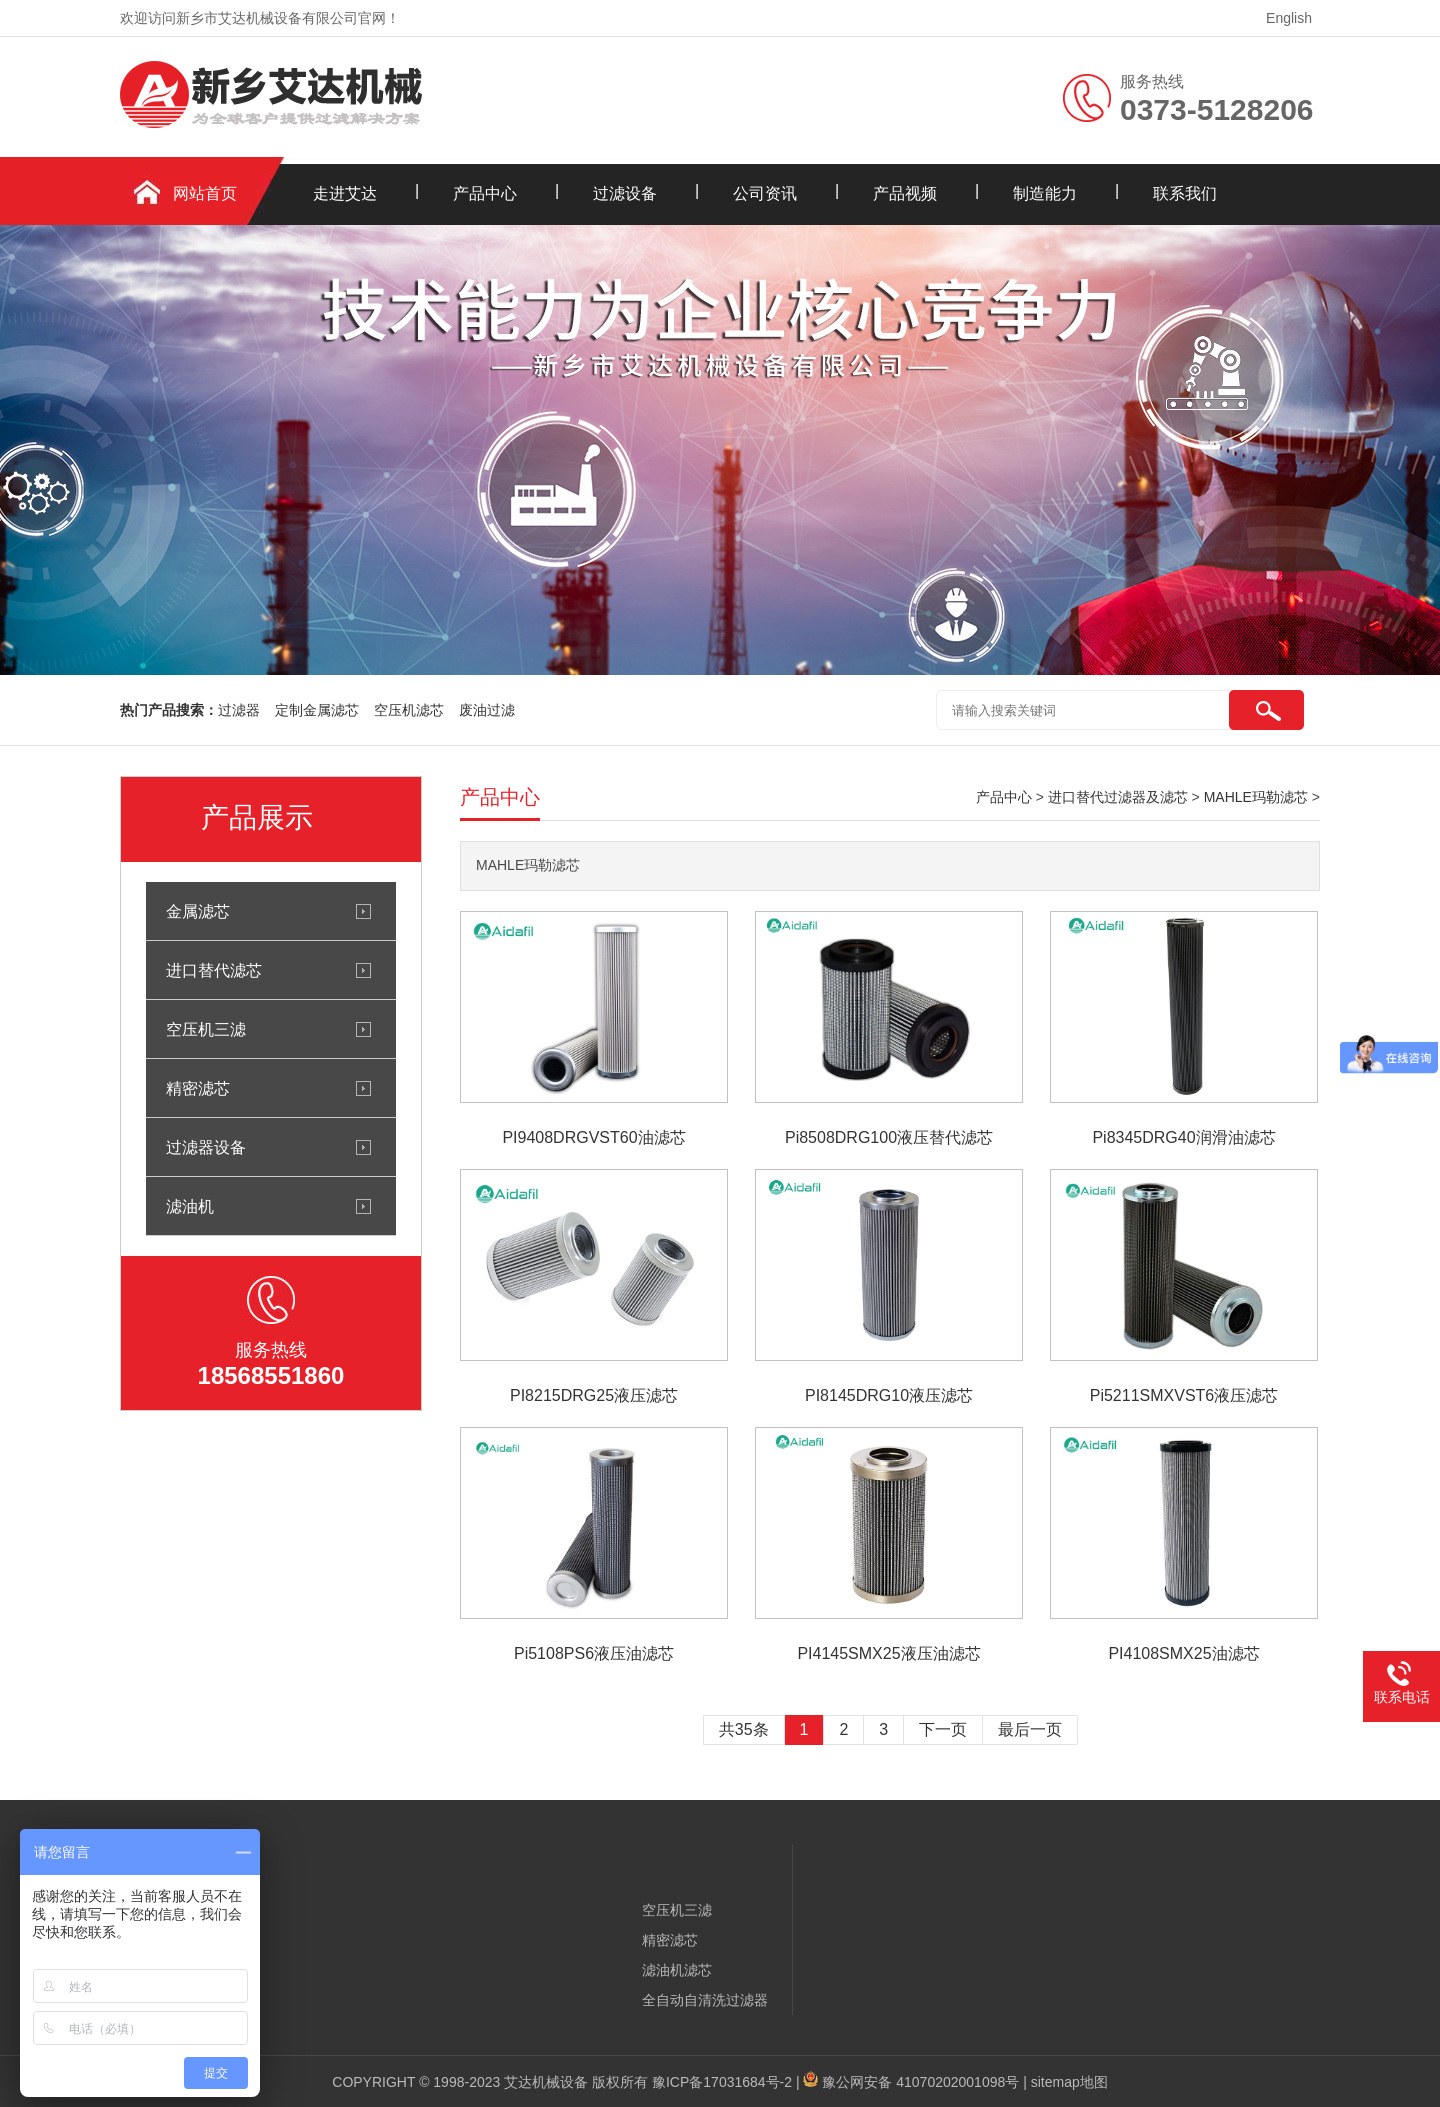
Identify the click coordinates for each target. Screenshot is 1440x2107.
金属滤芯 (198, 911)
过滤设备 (625, 193)
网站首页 (205, 193)
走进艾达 (345, 193)
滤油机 (190, 1206)
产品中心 (485, 193)
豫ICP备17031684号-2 (722, 2082)
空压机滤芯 (409, 710)
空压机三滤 (206, 1029)
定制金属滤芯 (317, 710)
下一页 (943, 1729)
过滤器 (239, 710)
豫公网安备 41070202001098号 (920, 2082)
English (1289, 18)
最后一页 (1030, 1729)
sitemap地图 (1069, 2082)
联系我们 (1185, 193)
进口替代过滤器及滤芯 (1118, 797)
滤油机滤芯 (677, 1970)
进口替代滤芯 (214, 970)
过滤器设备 (206, 1147)
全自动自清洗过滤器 (705, 2000)
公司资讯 (765, 193)
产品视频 (905, 193)
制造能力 (1045, 193)
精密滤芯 (198, 1088)
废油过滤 (487, 710)
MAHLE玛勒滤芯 (1256, 797)
